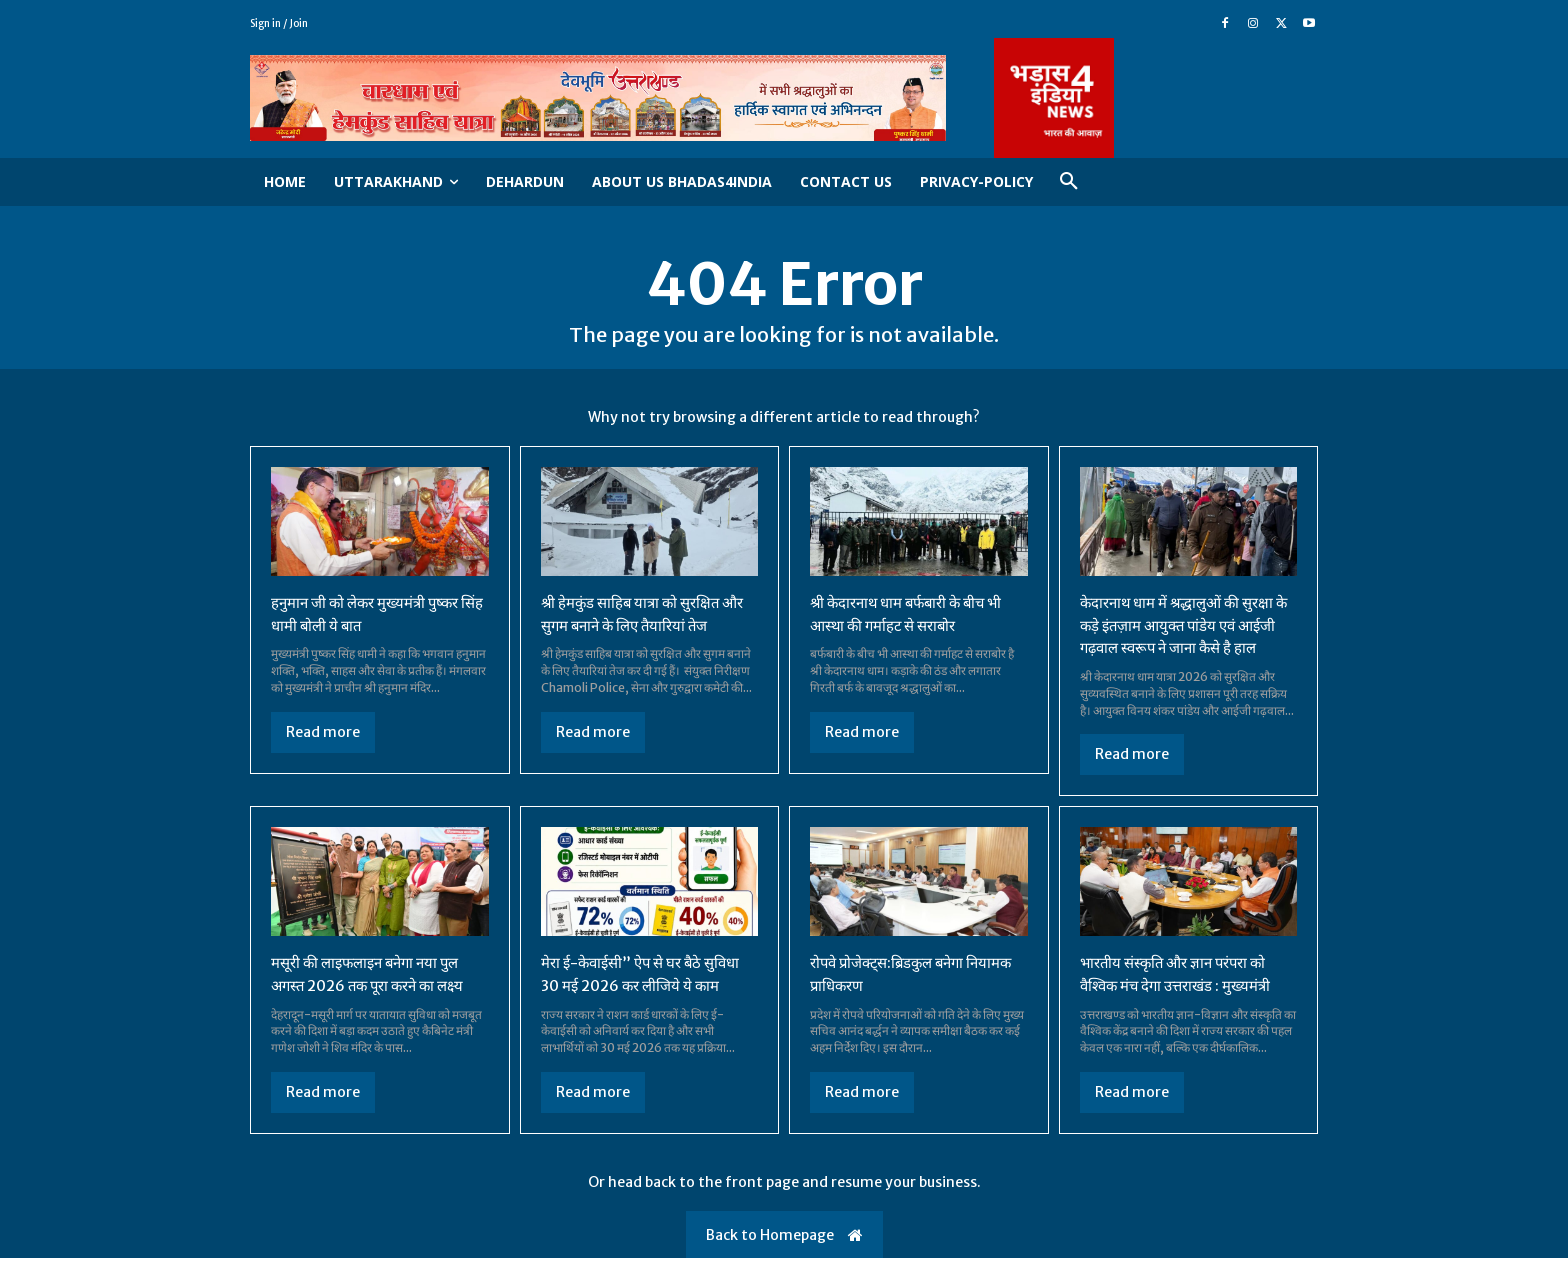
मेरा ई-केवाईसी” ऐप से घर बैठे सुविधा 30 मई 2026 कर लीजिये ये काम (648, 996)
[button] (1069, 182)
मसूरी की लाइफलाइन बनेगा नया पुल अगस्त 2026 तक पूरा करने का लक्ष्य (374, 996)
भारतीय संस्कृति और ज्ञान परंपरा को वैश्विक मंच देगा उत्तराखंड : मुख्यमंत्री (1183, 996)
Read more (323, 733)
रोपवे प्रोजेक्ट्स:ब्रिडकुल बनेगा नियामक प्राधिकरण (894, 996)
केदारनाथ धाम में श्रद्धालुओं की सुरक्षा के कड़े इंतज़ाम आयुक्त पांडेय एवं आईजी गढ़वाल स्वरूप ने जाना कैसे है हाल (1184, 637)
